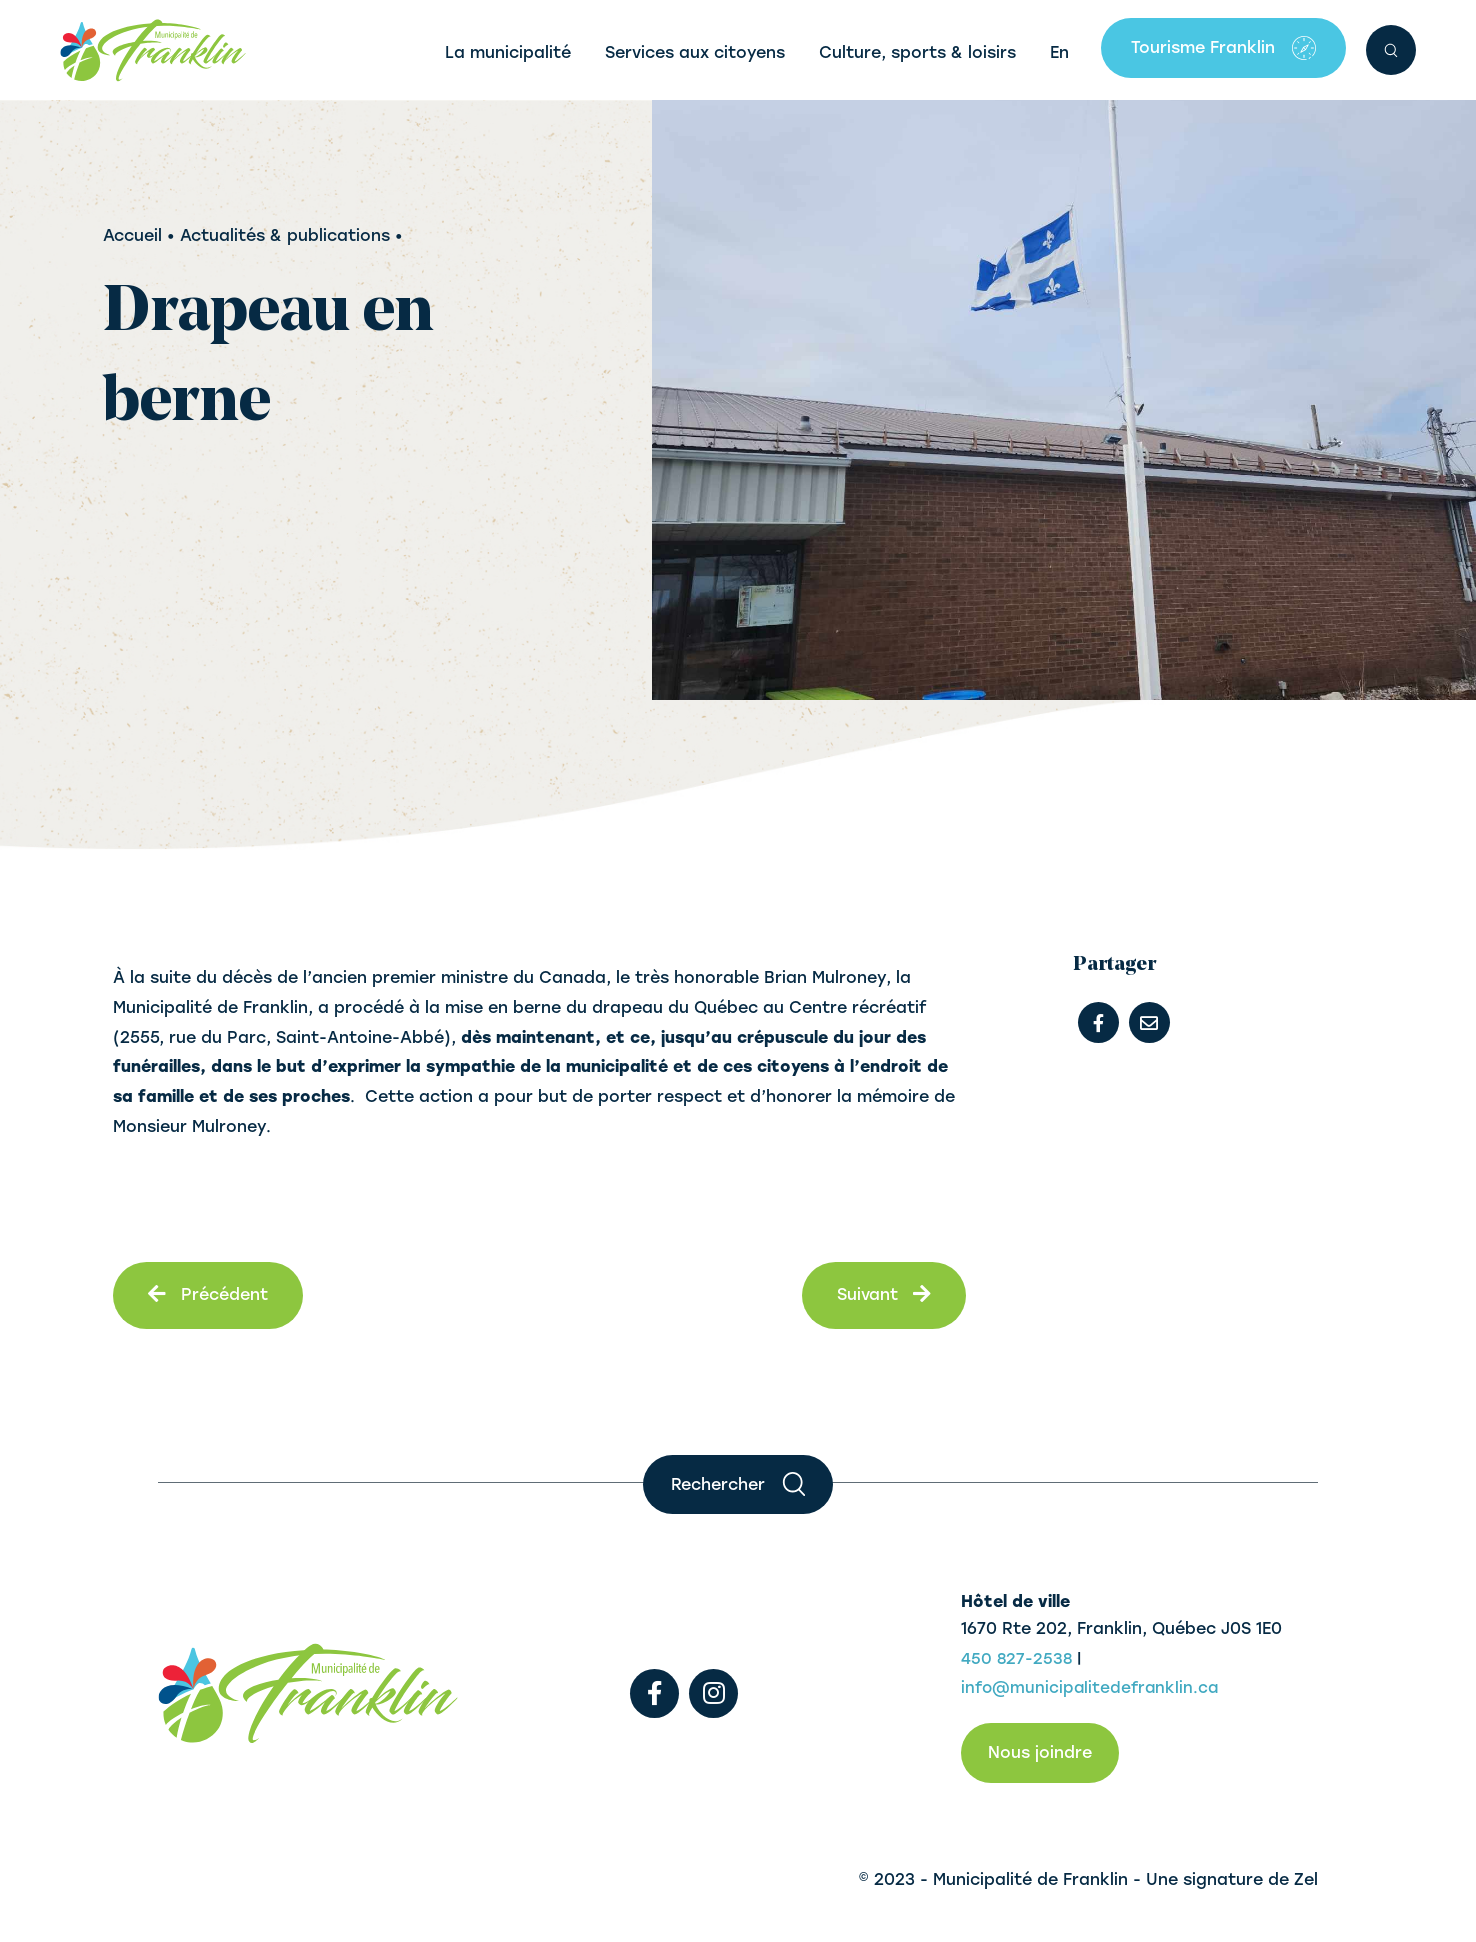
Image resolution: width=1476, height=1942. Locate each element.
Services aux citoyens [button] (695, 52)
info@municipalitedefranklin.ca (1092, 1688)
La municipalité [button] (508, 52)
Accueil (132, 235)
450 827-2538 (1017, 1658)
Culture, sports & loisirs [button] (917, 52)
